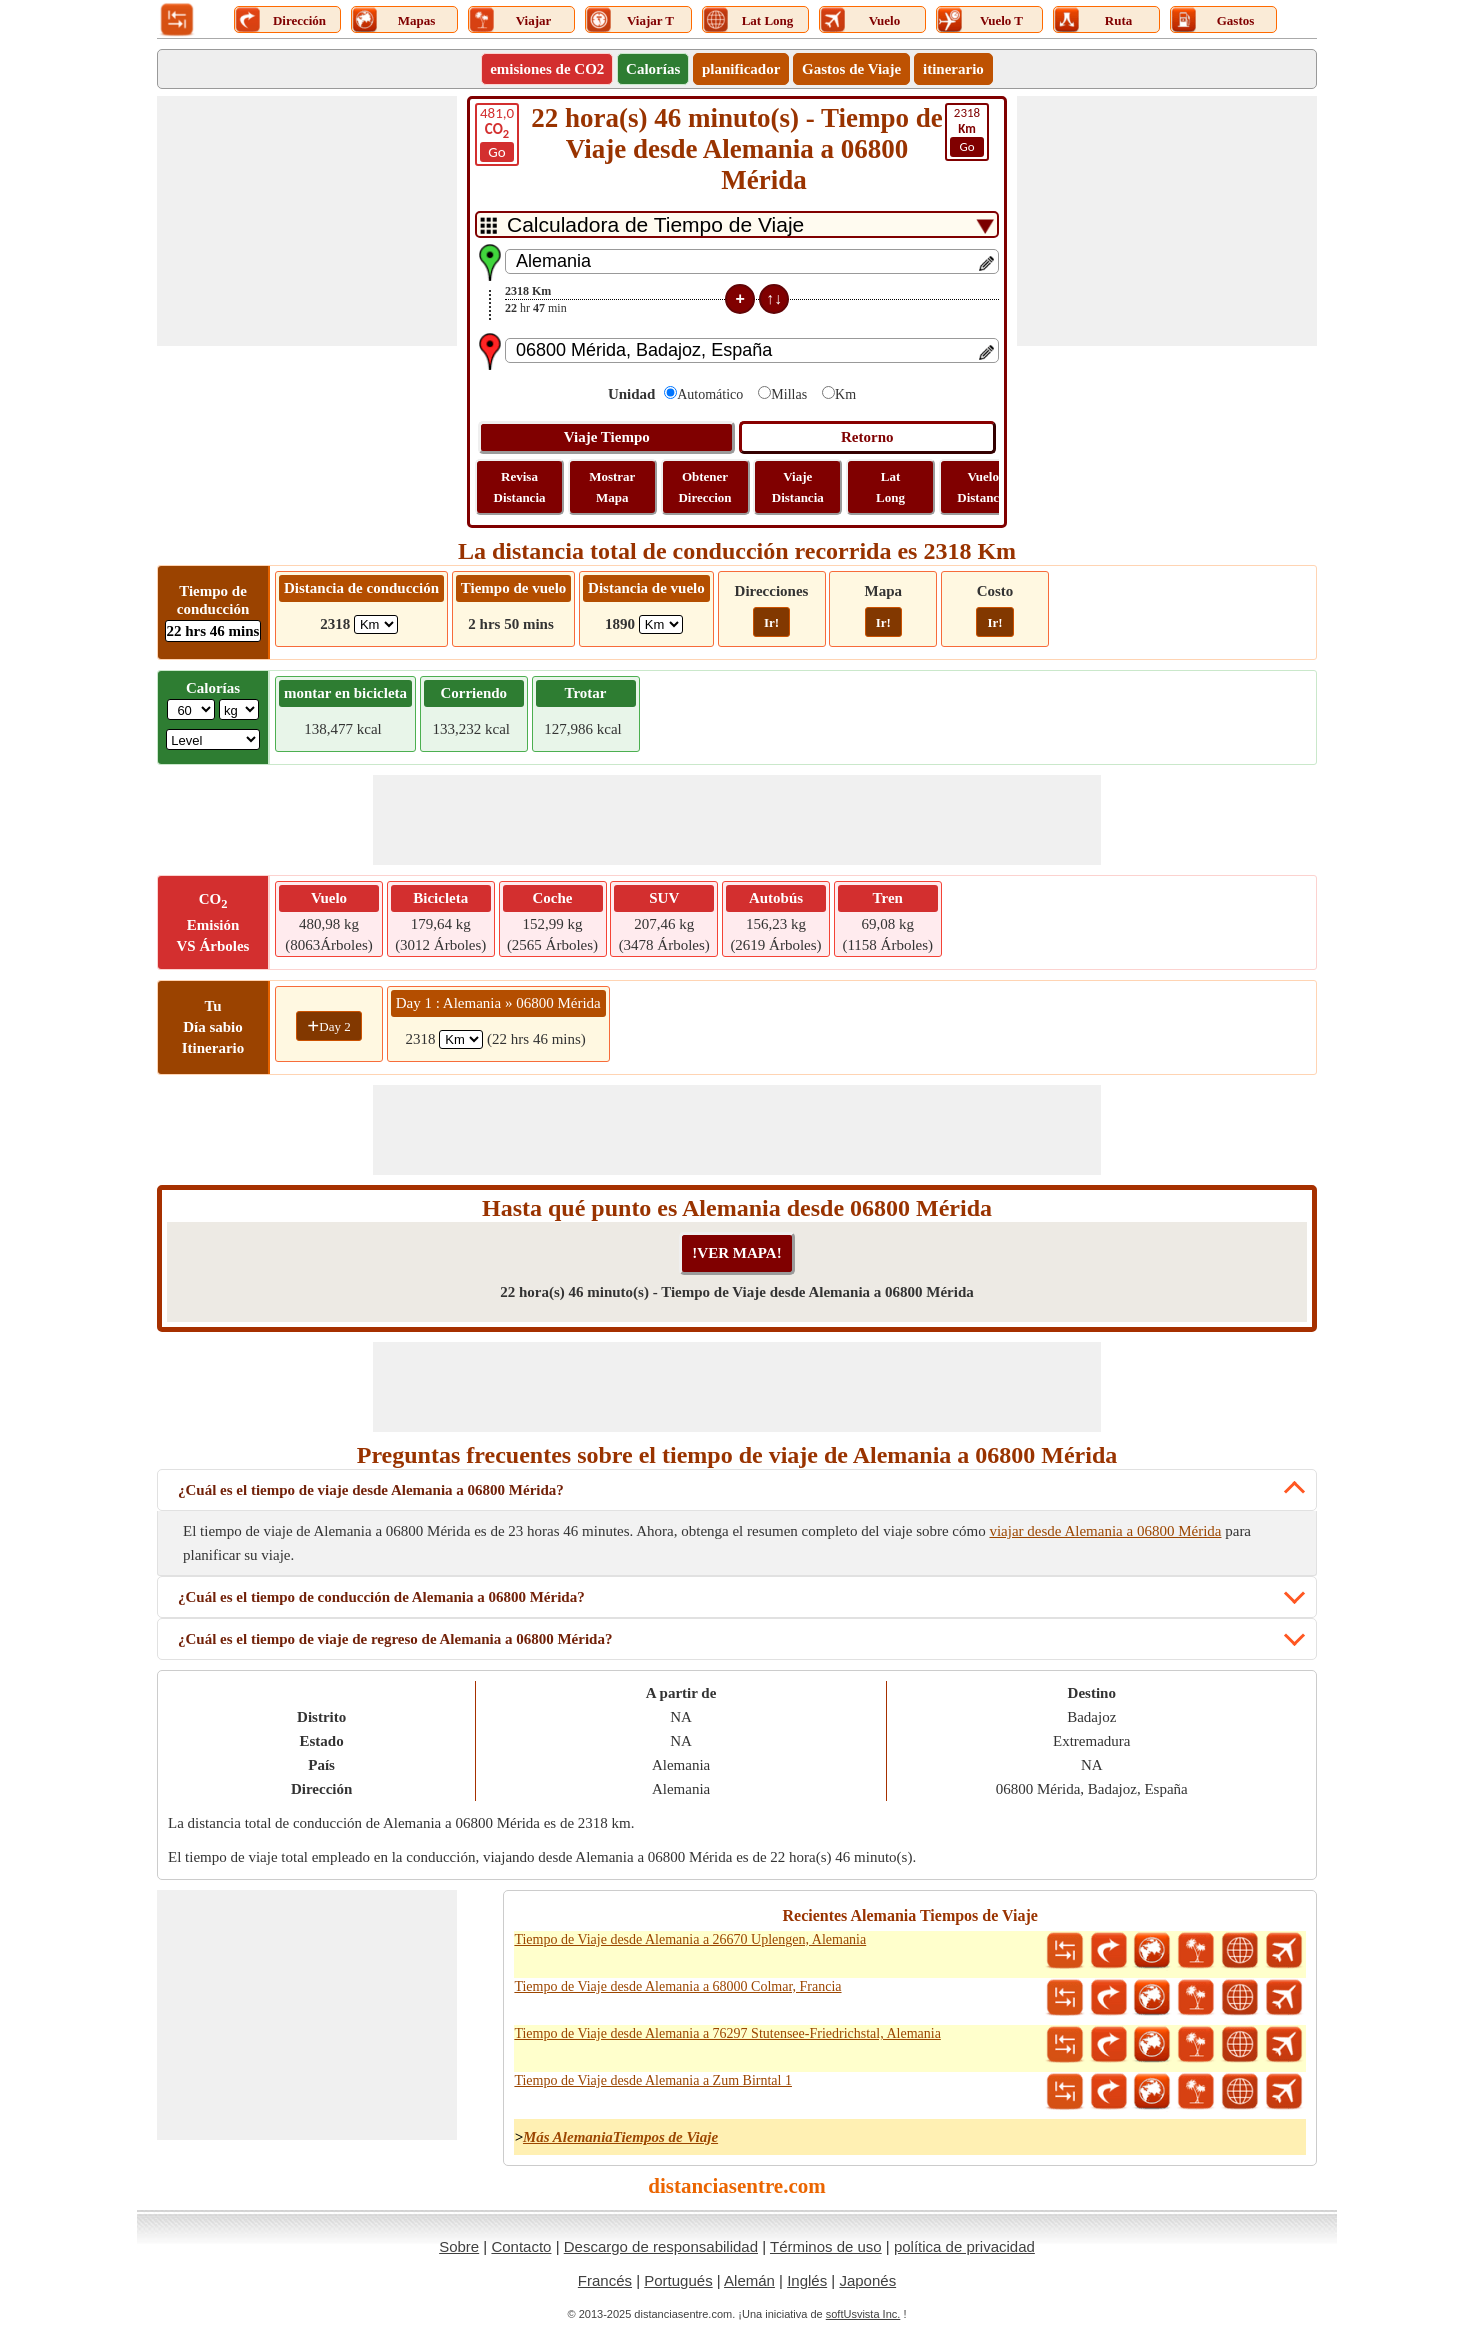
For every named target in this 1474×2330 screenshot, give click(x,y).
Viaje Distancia (798, 487)
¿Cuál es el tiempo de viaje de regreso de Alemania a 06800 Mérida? (395, 1639)
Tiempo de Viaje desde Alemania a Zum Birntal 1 (653, 2080)
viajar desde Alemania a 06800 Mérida (1105, 1531)
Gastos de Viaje (851, 69)
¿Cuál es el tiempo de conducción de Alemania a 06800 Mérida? (381, 1597)
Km (845, 394)
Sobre (459, 2246)
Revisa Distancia (520, 487)
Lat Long (890, 487)
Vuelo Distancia (983, 487)
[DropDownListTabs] (737, 224)
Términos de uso (826, 2246)
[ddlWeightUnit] (239, 709)
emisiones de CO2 (547, 69)
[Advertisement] (307, 221)
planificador (741, 69)
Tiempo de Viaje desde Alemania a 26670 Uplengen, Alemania (690, 1939)
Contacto (521, 2246)
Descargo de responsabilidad (661, 2246)
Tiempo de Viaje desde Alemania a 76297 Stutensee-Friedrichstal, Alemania (727, 2033)
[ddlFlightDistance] (661, 624)
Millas (789, 394)
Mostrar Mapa (612, 487)
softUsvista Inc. (863, 2314)
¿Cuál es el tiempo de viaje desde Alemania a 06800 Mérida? (371, 1490)
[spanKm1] (461, 1039)
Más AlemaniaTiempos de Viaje (620, 2137)
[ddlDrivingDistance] (376, 624)
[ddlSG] (213, 739)
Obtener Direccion (704, 487)
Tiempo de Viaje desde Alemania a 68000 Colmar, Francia (677, 1986)
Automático (710, 394)
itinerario (953, 69)
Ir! (771, 622)
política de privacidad (964, 2246)
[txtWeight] (191, 709)
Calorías (653, 69)
